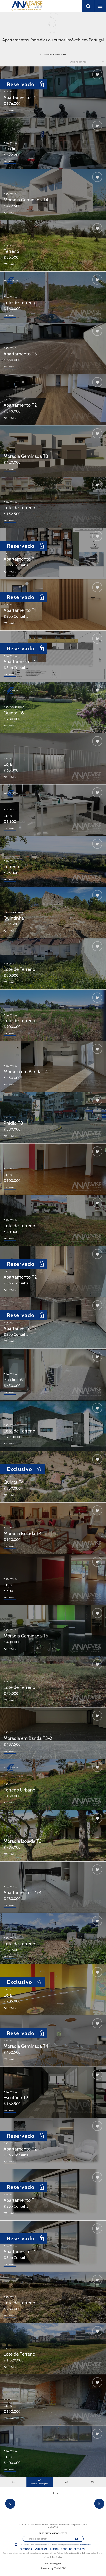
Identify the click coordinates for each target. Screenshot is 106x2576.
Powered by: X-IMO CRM (53, 2568)
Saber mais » (85, 2544)
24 (13, 2481)
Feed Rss (79, 2549)
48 (39, 2482)
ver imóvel (10, 110)
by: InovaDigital (53, 2563)
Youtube (66, 2549)
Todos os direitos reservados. (15, 2553)
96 (92, 2481)
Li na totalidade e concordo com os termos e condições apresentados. (49, 2544)
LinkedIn (54, 2549)
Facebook (26, 2549)
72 (66, 2481)
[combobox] (87, 61)
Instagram (40, 2549)
